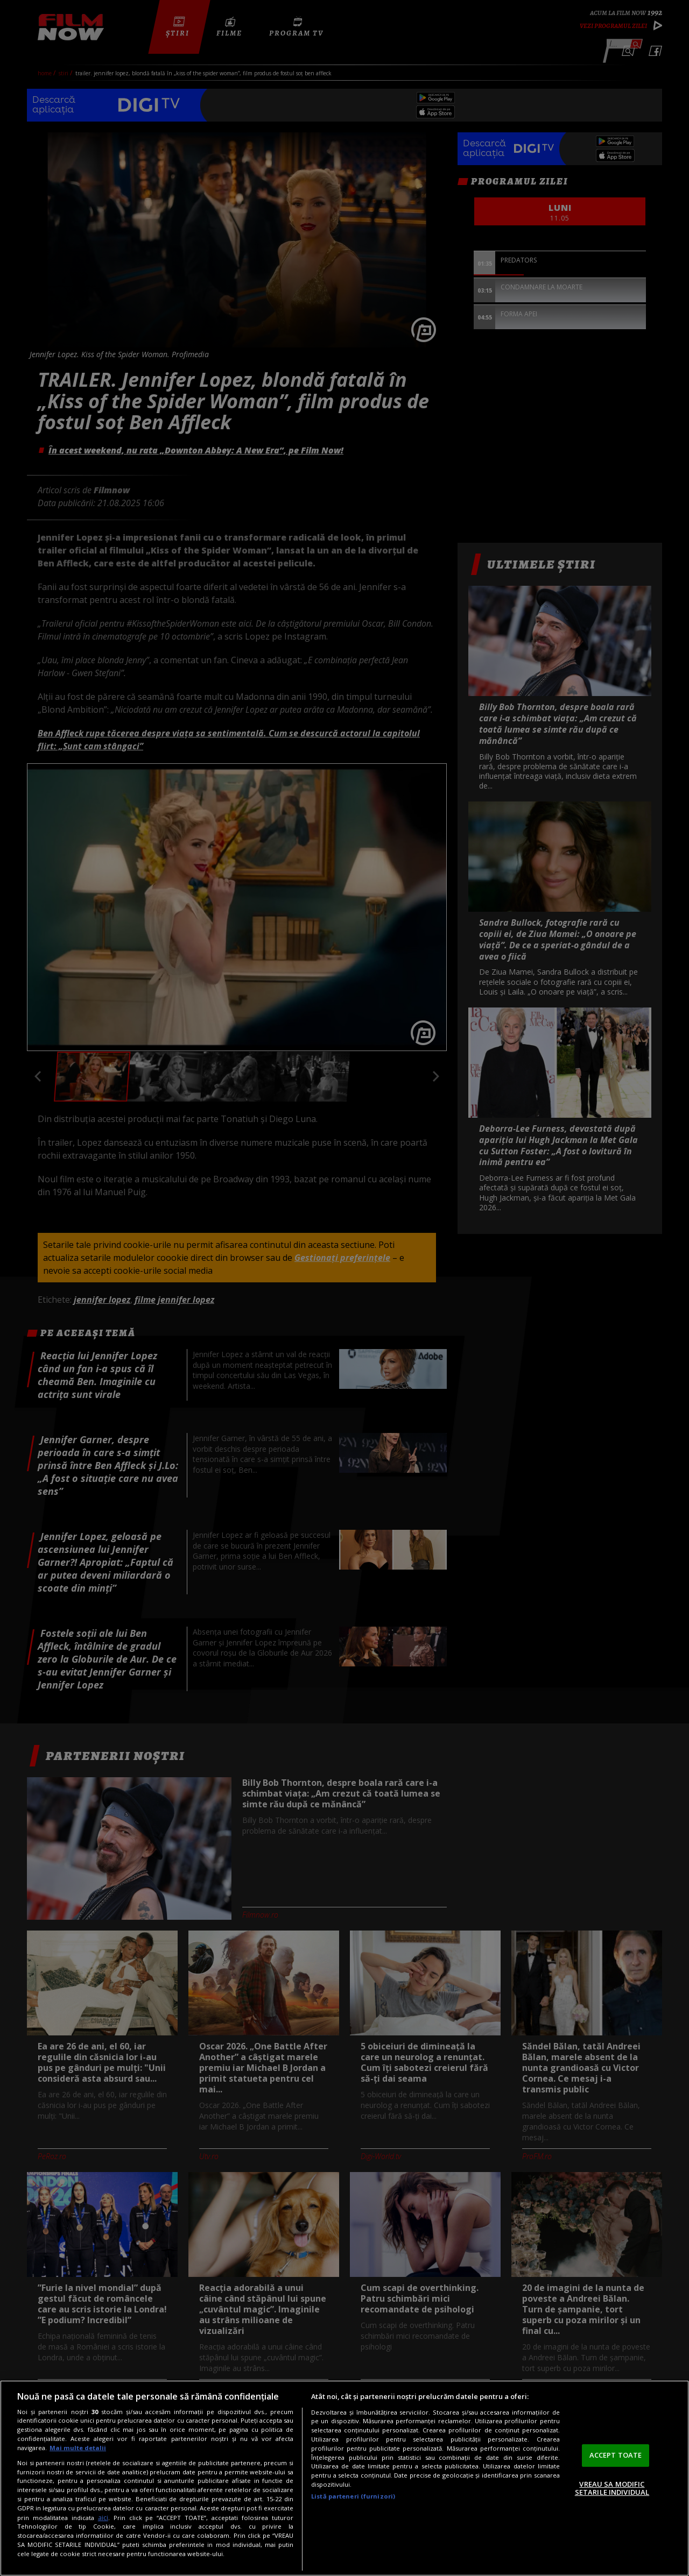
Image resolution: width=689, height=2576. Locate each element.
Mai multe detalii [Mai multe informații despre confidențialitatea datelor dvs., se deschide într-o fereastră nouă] (78, 2448)
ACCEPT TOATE (615, 2455)
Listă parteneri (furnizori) (353, 2496)
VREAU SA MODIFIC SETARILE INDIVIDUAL (612, 2488)
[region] (344, 2478)
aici (103, 2517)
